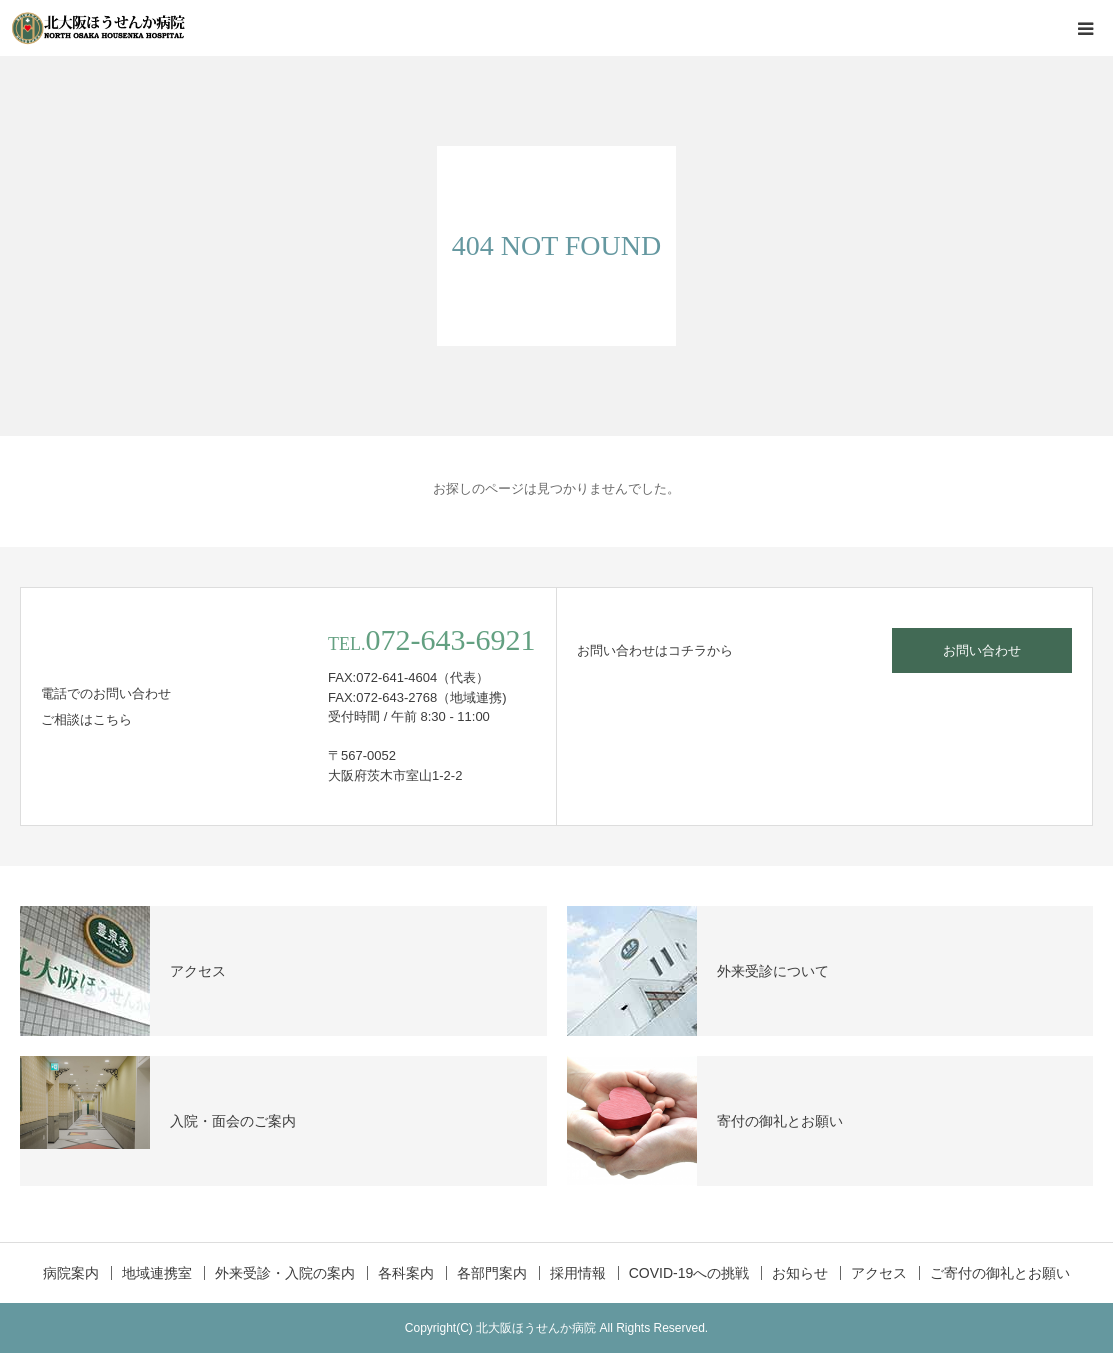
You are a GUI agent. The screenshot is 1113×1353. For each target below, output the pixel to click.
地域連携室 (157, 1273)
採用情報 (578, 1273)
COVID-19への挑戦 (689, 1273)
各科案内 (406, 1273)
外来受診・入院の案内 (285, 1273)
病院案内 (71, 1273)
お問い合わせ (982, 650)
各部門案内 (492, 1273)
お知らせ (800, 1273)
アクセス (879, 1273)
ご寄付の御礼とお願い (1000, 1273)
